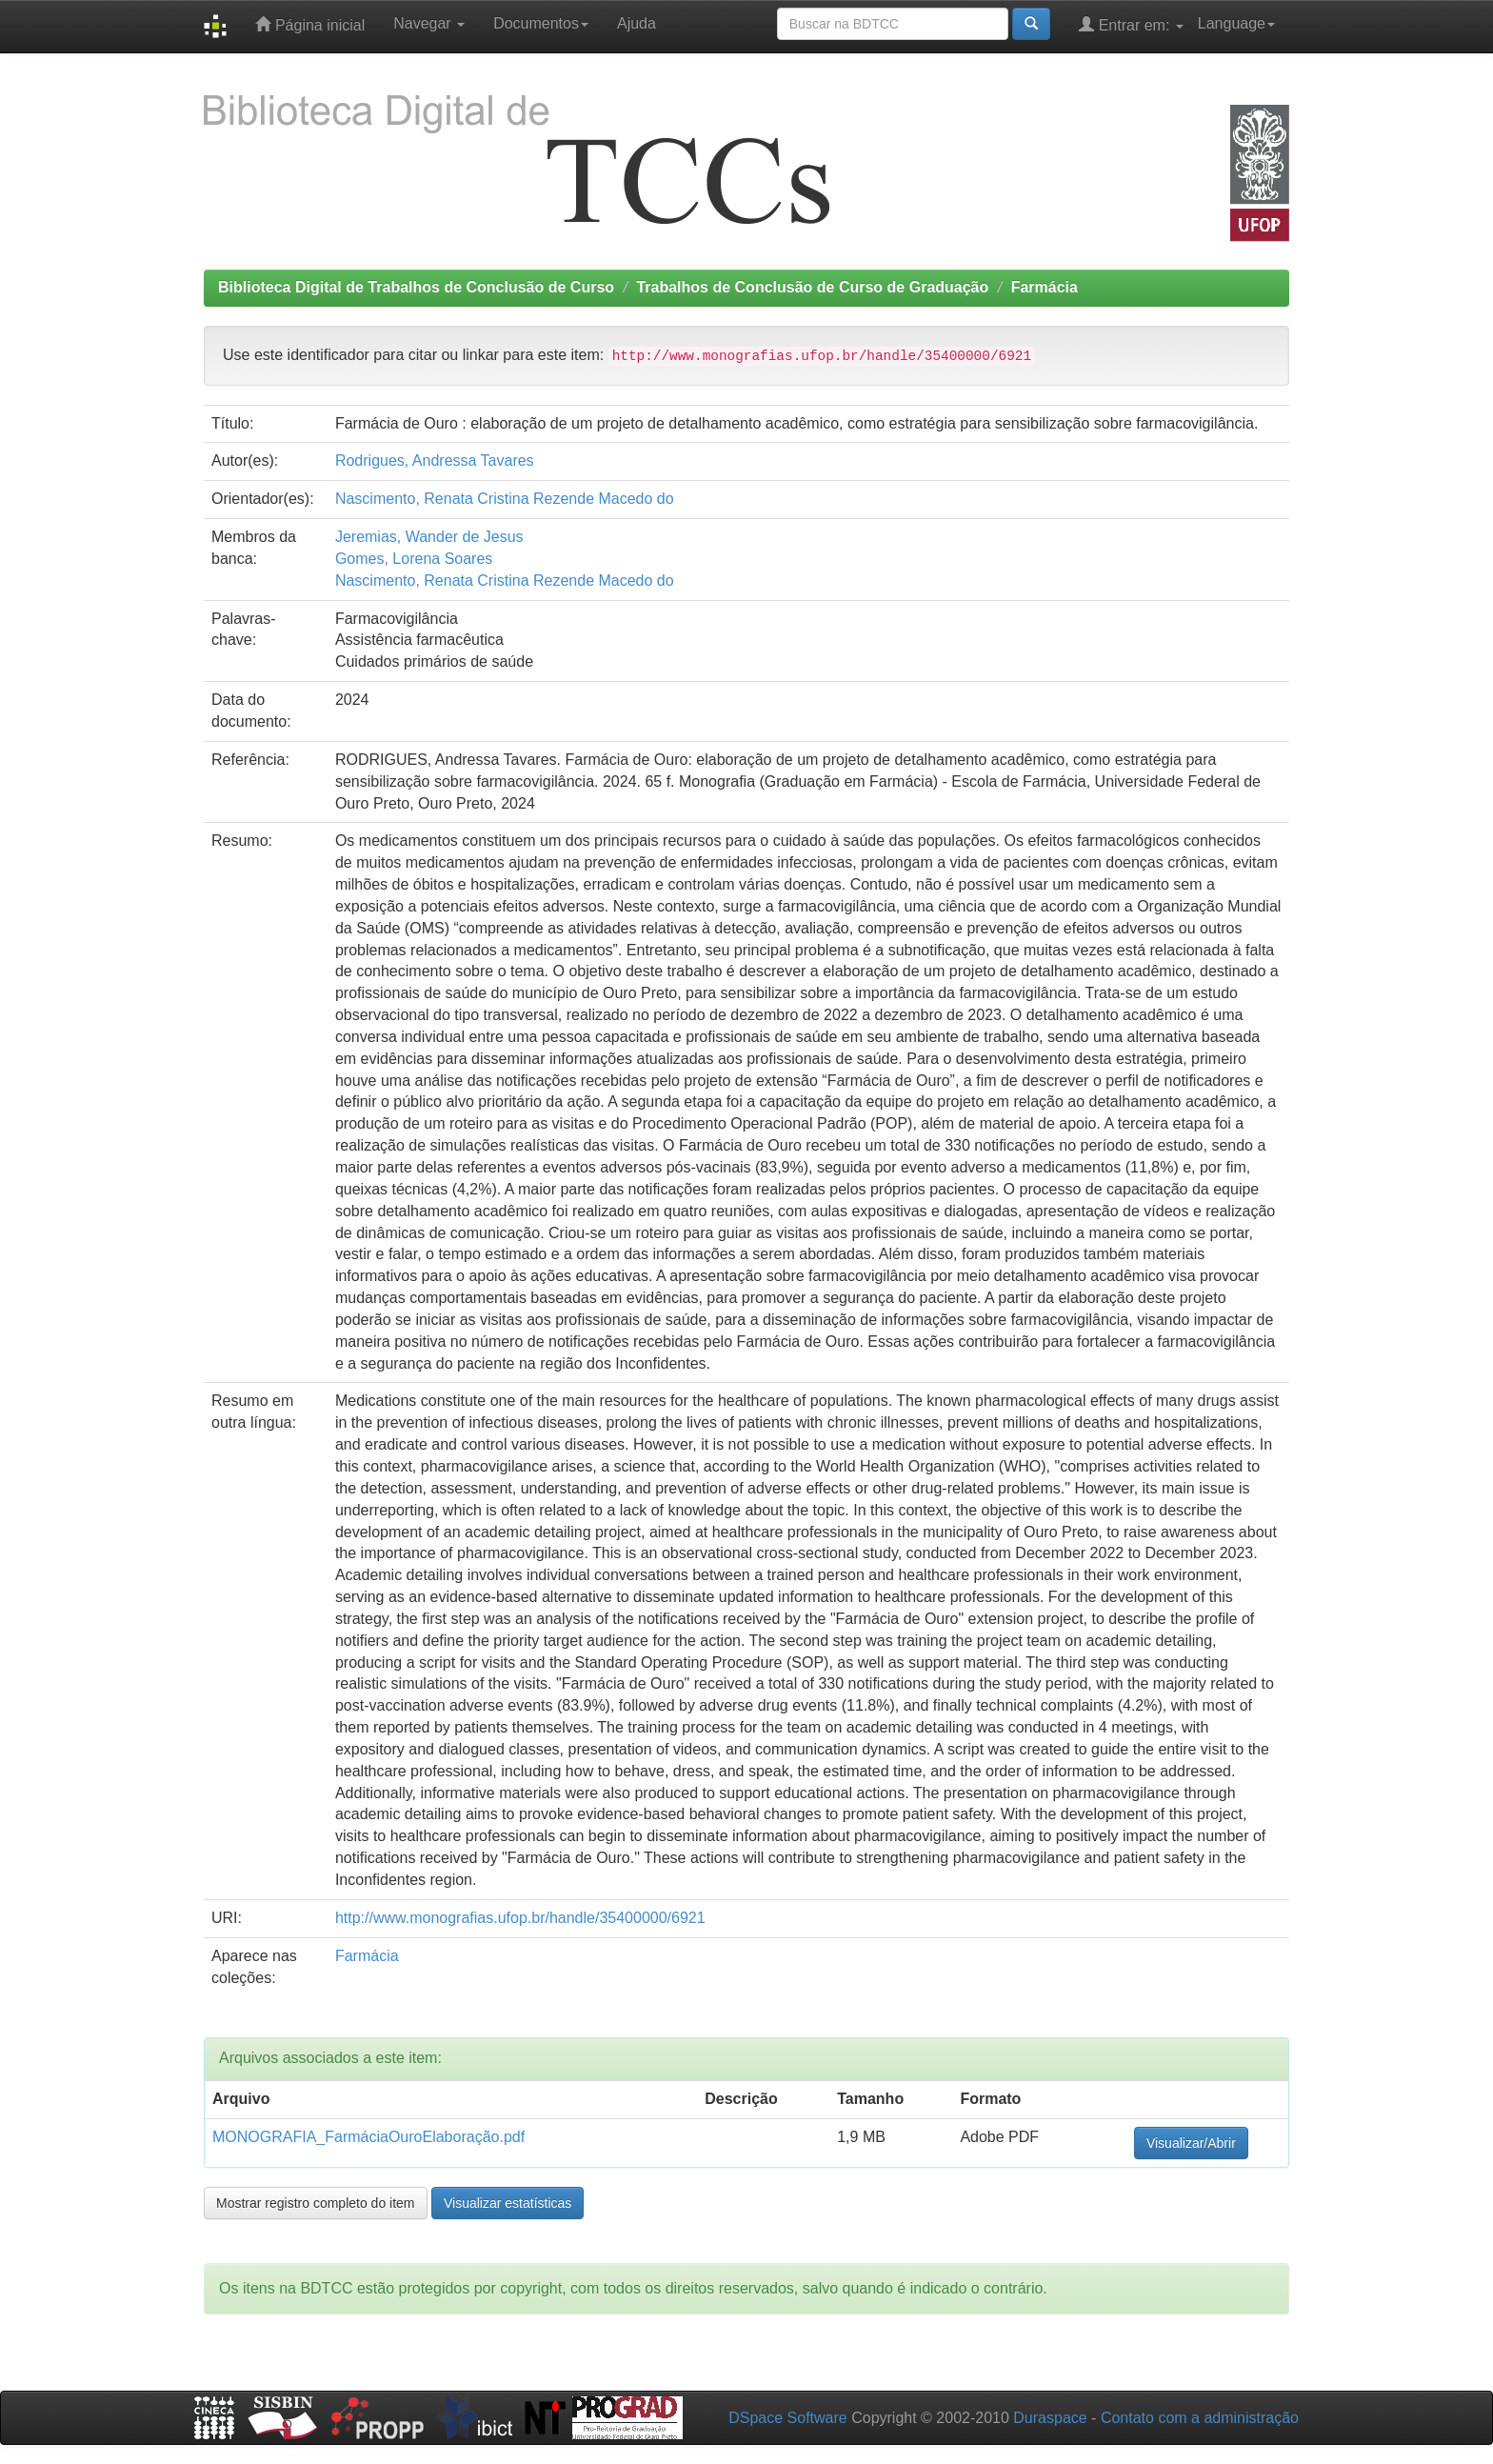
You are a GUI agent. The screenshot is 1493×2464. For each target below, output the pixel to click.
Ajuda (636, 23)
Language (1236, 23)
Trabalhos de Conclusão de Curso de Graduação (812, 287)
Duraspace (1049, 2418)
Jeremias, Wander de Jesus (429, 537)
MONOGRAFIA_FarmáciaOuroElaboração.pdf (368, 2137)
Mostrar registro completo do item (315, 2203)
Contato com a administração (1200, 2418)
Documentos (540, 23)
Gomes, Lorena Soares (413, 559)
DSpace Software (787, 2418)
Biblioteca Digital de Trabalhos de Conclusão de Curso (416, 287)
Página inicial (310, 24)
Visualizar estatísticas (507, 2203)
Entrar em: (1131, 24)
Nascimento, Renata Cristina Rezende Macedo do (504, 499)
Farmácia (1044, 287)
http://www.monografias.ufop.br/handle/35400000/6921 (520, 1918)
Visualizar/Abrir (1191, 2143)
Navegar (429, 23)
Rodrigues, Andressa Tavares (434, 460)
